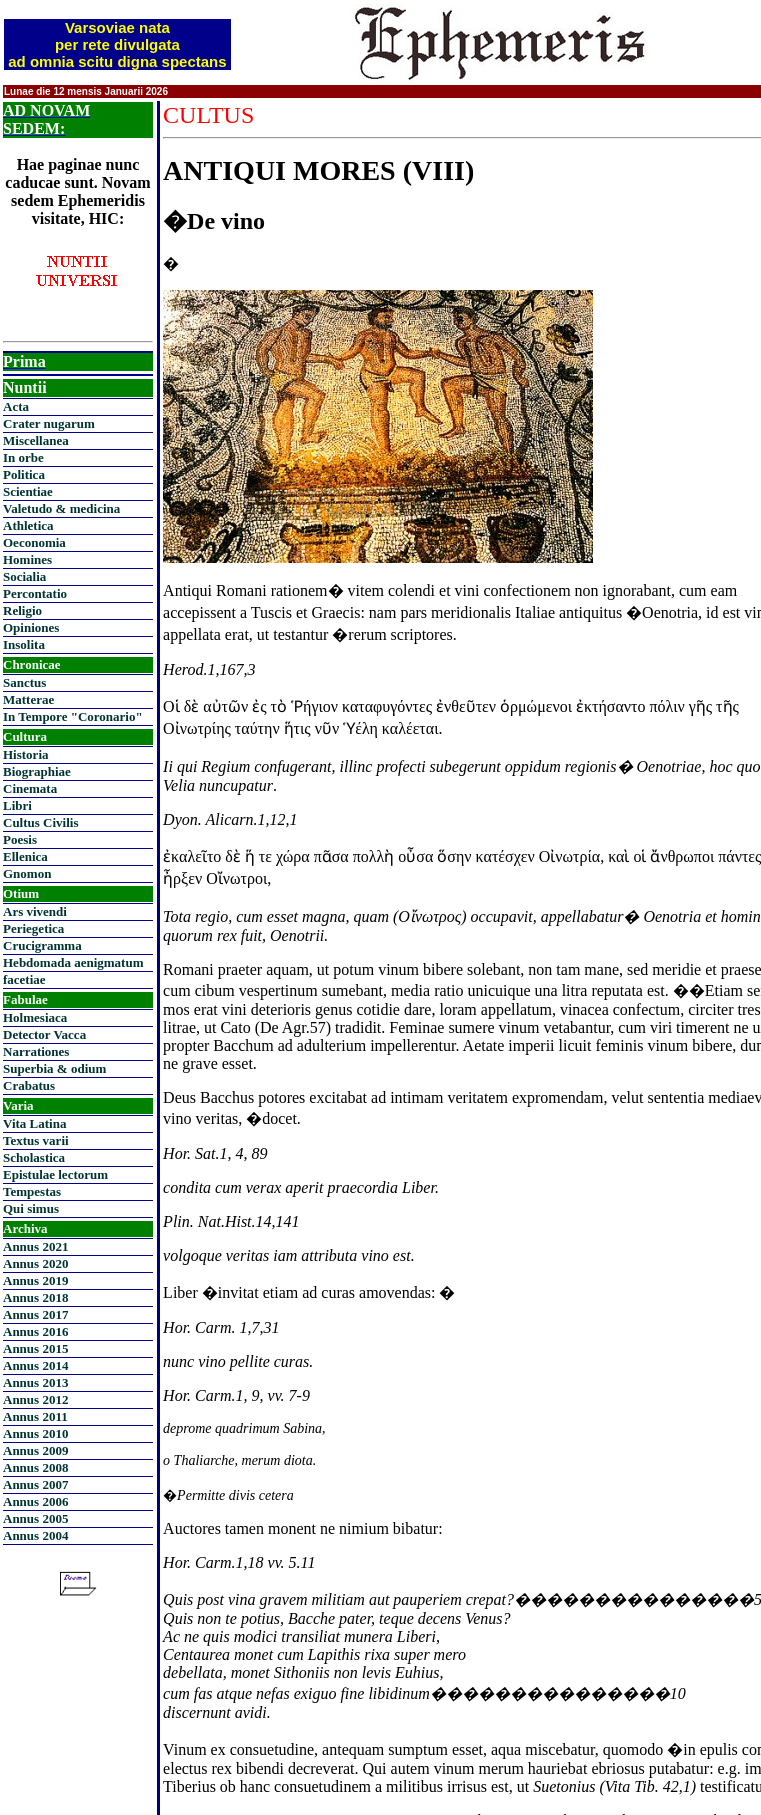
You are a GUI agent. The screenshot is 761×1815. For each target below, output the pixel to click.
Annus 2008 (35, 1467)
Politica (24, 474)
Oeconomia (34, 542)
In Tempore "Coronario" (73, 716)
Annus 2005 (35, 1518)
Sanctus (24, 682)
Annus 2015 (35, 1348)
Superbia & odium (54, 1068)
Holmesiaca (35, 1017)
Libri (17, 805)
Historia (26, 754)
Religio (22, 610)
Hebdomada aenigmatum (73, 962)
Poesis (20, 839)
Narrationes (36, 1051)
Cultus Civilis (41, 822)
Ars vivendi (35, 911)
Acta (16, 406)
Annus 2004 (35, 1535)
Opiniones (31, 627)
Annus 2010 (35, 1433)
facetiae (24, 979)
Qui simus (31, 1208)
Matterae (28, 699)
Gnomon (27, 873)
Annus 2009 (35, 1450)
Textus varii (36, 1140)
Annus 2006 (35, 1501)
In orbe (23, 457)
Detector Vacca (44, 1034)
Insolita (24, 644)
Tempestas (32, 1191)
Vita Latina (34, 1123)
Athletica (28, 525)
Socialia (24, 576)
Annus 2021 (35, 1246)
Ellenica (25, 856)
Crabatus (29, 1085)
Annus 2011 (35, 1416)
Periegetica (33, 928)
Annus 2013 (35, 1382)
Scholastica (34, 1157)
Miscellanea (36, 440)
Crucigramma (42, 945)
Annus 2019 (35, 1280)
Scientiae (28, 491)
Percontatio (35, 593)
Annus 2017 (35, 1314)
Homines (27, 559)
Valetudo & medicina (61, 508)
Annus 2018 (35, 1297)
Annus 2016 (35, 1331)
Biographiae (37, 771)
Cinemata (30, 788)
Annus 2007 (35, 1484)
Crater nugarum (49, 423)
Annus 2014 (35, 1365)
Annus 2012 (35, 1399)
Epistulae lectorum (55, 1174)
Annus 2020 (35, 1263)
